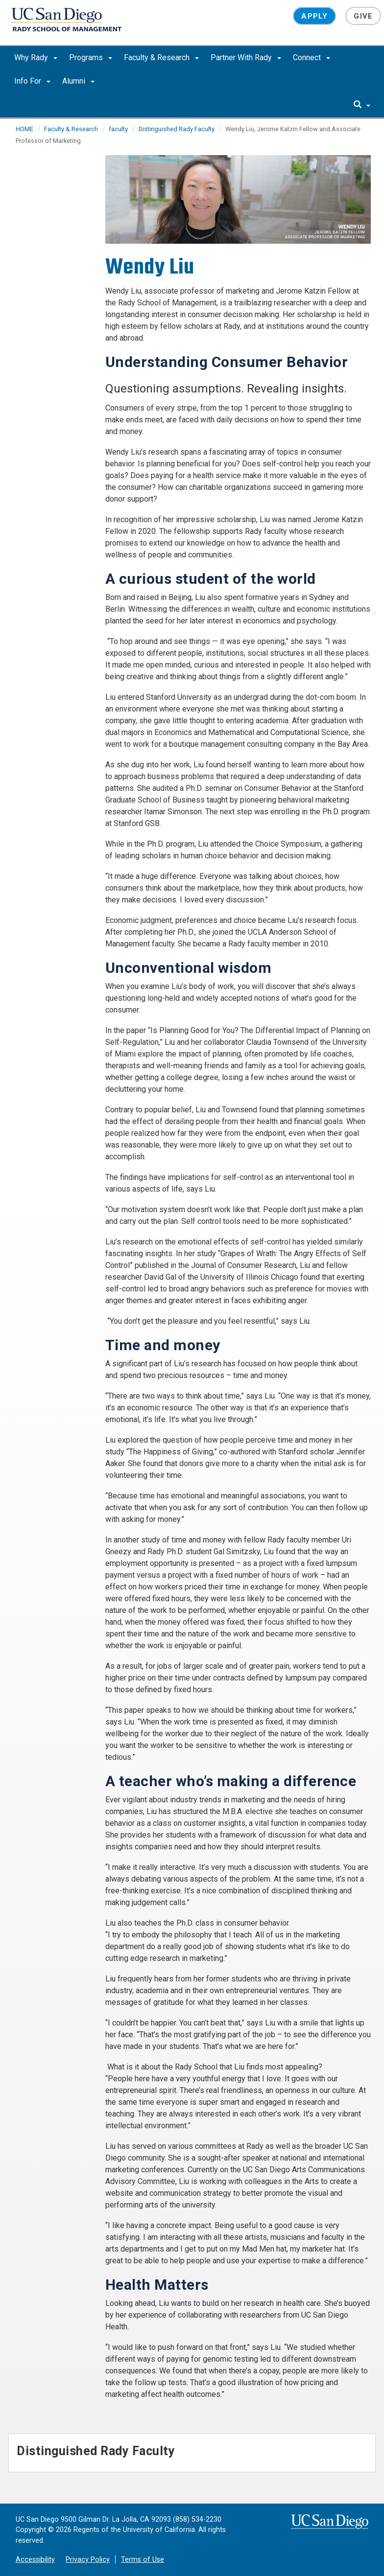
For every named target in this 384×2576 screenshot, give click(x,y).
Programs (90, 57)
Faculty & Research (161, 57)
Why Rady (35, 57)
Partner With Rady (246, 57)
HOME (24, 129)
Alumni (78, 81)
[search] (362, 105)
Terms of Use (142, 2559)
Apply (314, 16)
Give (363, 16)
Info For (32, 81)
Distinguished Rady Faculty (177, 129)
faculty (118, 129)
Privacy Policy (88, 2559)
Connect (311, 57)
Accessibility (35, 2559)
